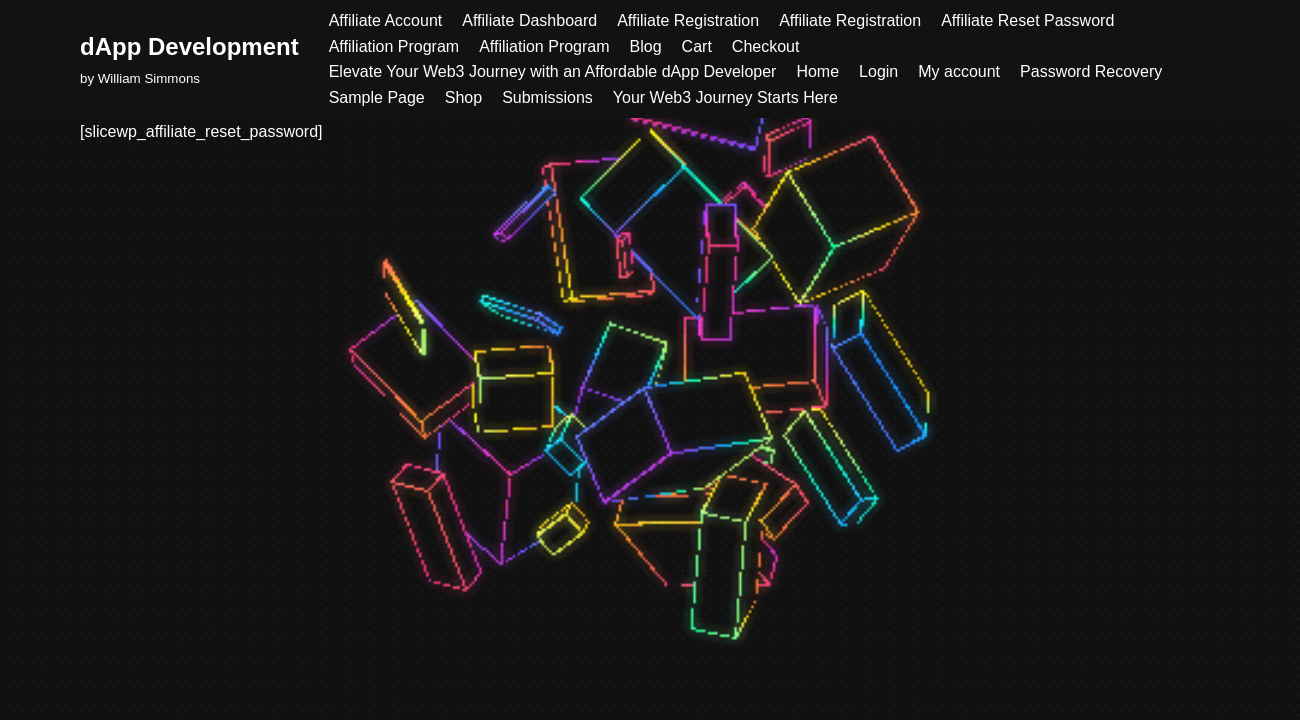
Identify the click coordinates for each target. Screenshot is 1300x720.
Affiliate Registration (688, 20)
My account (959, 71)
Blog (646, 46)
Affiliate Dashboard (529, 20)
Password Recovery (1091, 71)
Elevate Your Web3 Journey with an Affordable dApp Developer (553, 71)
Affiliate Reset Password (1027, 20)
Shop (463, 97)
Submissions (547, 97)
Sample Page (377, 97)
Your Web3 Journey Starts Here (725, 97)
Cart (697, 46)
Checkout (766, 46)
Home (817, 71)
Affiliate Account (386, 20)
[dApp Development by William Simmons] (189, 58)
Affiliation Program (394, 46)
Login (878, 71)
